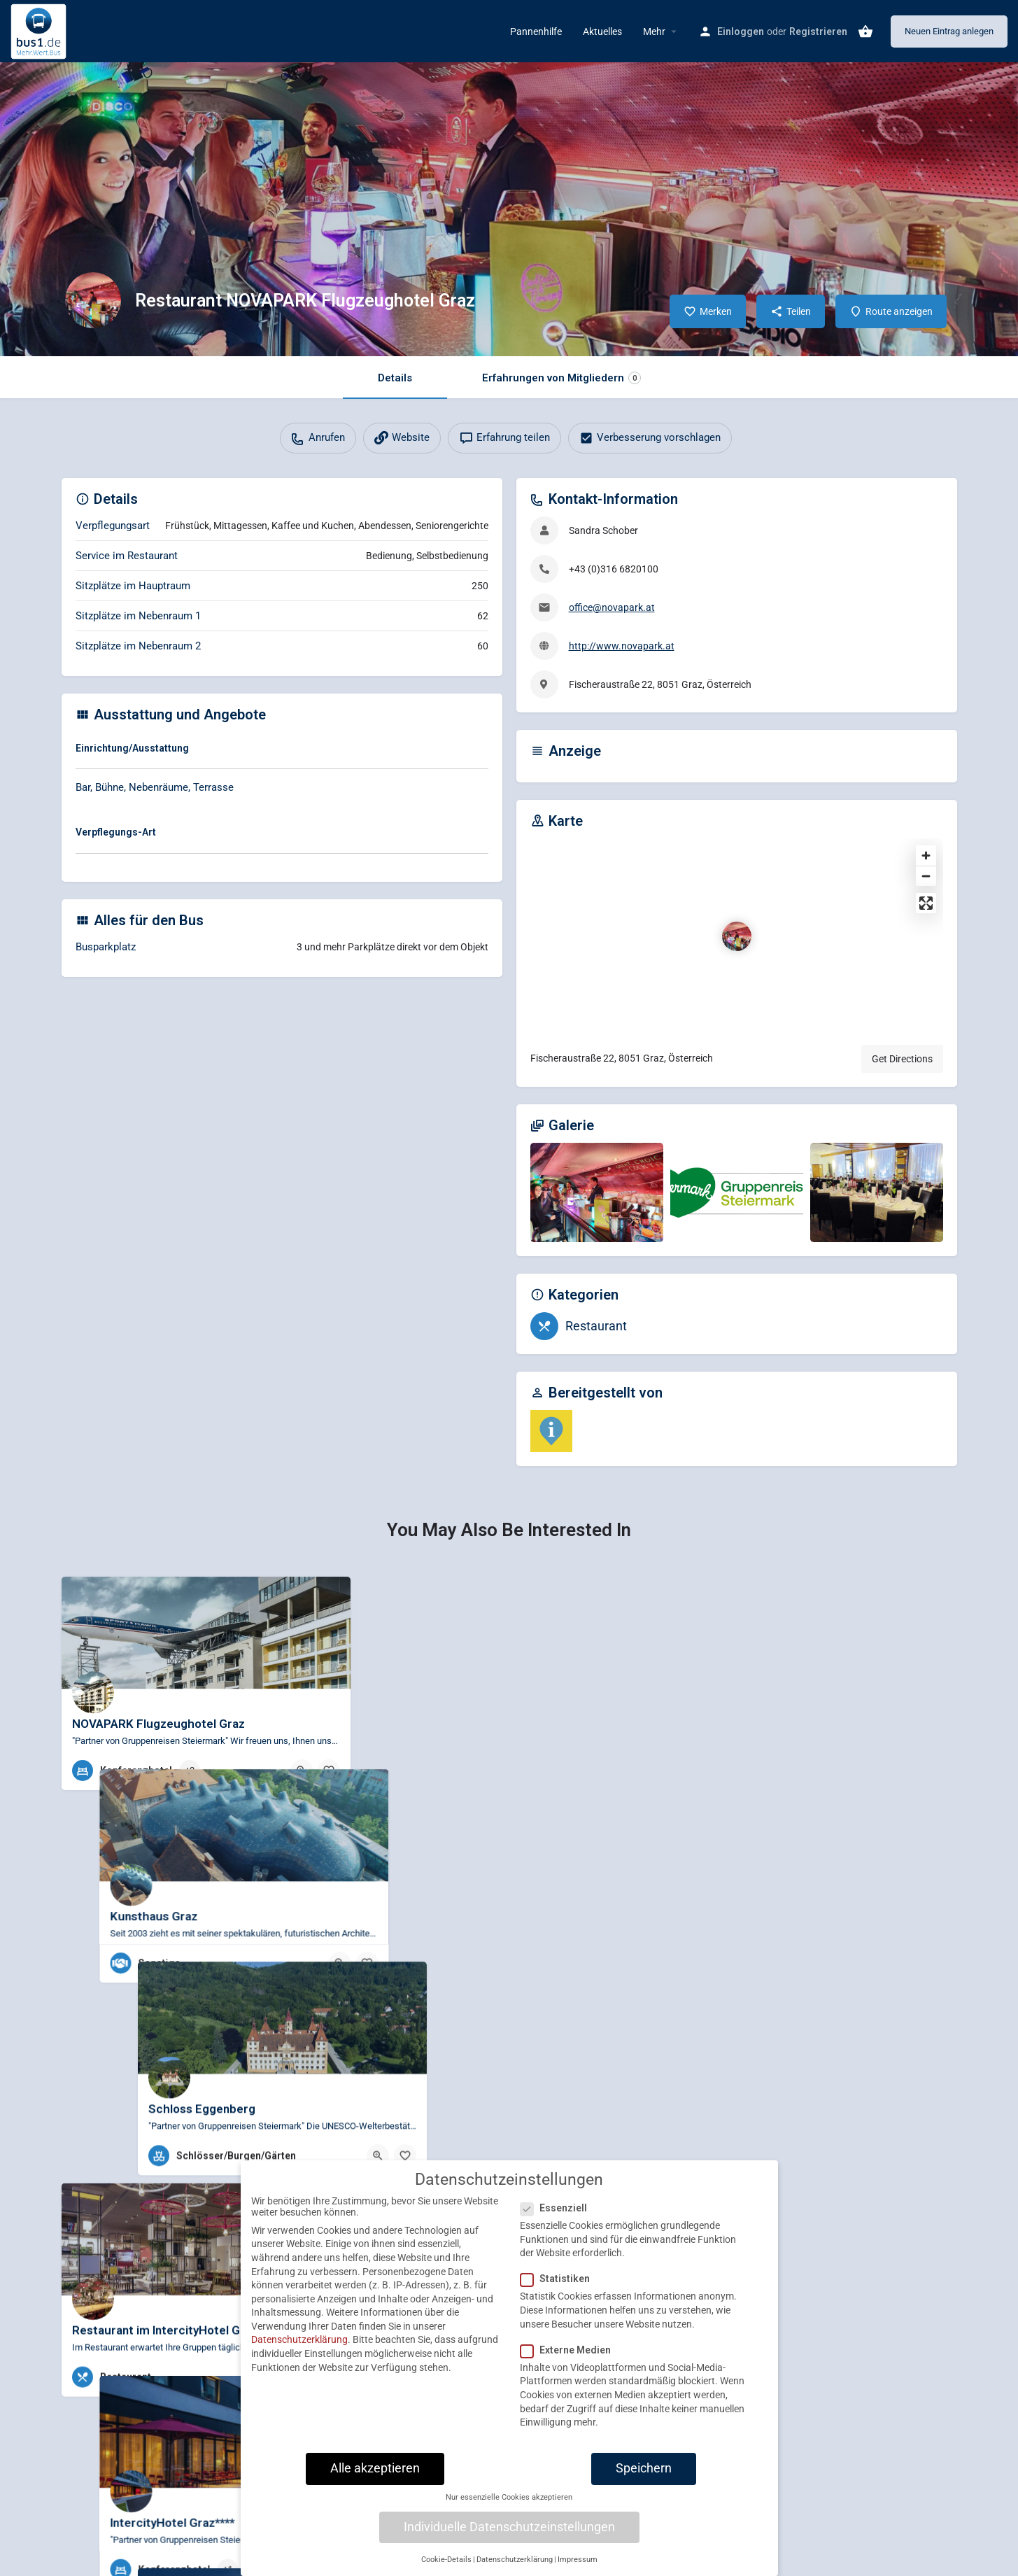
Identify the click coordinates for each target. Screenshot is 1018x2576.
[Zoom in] (926, 855)
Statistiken (559, 2282)
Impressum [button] (578, 2563)
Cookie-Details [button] (446, 2563)
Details (395, 378)
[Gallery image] (596, 1193)
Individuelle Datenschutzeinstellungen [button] (509, 2530)
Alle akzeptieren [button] (375, 2472)
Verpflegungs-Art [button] (116, 832)
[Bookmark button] (329, 1770)
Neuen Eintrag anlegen (949, 31)
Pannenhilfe (536, 31)
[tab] (282, 751)
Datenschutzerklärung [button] (514, 2563)
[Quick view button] (301, 1770)
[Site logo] (40, 30)
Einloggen (740, 31)
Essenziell (558, 2211)
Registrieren (818, 31)
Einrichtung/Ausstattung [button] (132, 748)
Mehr (654, 31)
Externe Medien (570, 2352)
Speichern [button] (644, 2472)
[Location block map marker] (736, 936)
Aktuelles (602, 31)
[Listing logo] (93, 300)
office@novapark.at (612, 607)
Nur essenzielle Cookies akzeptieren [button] (509, 2500)
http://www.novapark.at (621, 646)
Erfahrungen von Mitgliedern (561, 378)
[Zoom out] (926, 876)
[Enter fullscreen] (926, 903)
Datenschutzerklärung (299, 2343)
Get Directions (902, 1058)
